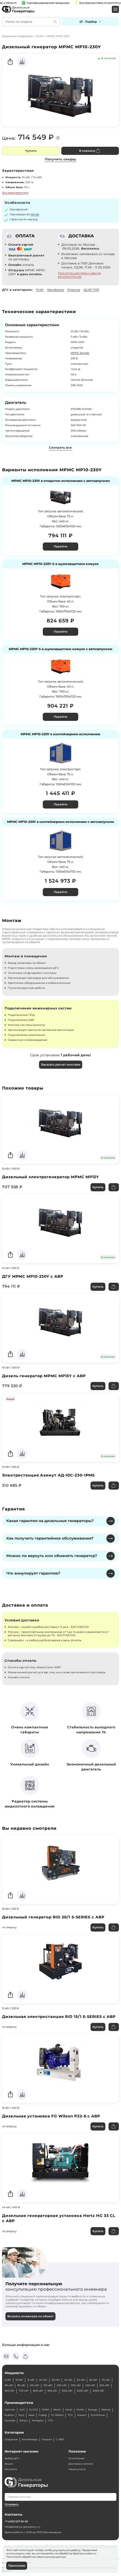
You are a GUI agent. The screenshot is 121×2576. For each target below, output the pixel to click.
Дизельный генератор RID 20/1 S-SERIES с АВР (53, 1917)
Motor (57, 2409)
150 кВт (48, 2385)
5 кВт (8, 2379)
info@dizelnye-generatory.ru (22, 2526)
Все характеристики (15, 192)
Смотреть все (60, 447)
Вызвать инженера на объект (30, 2316)
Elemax (106, 2409)
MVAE (80, 2409)
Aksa (31, 2415)
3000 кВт (98, 2390)
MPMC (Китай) (80, 352)
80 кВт (9, 2385)
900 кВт (52, 2390)
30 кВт (56, 2379)
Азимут (82, 2415)
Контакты (11, 2469)
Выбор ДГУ (12, 2458)
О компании (76, 2458)
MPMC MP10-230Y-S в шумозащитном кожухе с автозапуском (60, 649)
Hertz (68, 2409)
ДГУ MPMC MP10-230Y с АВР (32, 1276)
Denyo (23, 2420)
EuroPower (98, 2415)
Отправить (12, 2504)
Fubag (43, 2415)
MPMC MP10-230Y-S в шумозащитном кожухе (60, 564)
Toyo (21, 2415)
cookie (88, 2553)
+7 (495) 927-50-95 (16, 2521)
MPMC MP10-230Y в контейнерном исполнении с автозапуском (60, 822)
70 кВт (106, 2379)
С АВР (60, 2439)
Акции (9, 2463)
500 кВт (105, 2385)
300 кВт (76, 2385)
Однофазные (55, 289)
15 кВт (31, 2379)
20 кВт (43, 2379)
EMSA (45, 2409)
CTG (50, 2420)
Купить (31, 151)
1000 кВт (67, 2390)
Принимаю (16, 2565)
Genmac (10, 2409)
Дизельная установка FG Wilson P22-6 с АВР (51, 2116)
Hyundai (10, 2420)
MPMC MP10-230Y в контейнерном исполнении (60, 734)
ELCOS (33, 2409)
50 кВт (81, 2379)
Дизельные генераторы (17, 36)
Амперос (38, 2420)
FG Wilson (57, 2415)
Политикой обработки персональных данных (36, 2556)
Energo (92, 2409)
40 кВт (68, 2379)
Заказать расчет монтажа (60, 1064)
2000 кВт (82, 2390)
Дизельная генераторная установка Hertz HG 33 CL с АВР (58, 2218)
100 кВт (34, 2385)
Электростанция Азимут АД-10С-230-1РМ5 (48, 1475)
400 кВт (90, 2385)
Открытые (73, 289)
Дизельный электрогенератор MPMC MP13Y (50, 1177)
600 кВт (10, 2390)
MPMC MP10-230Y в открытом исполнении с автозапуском (60, 481)
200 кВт (62, 2385)
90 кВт (21, 2385)
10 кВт (40, 36)
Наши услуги (77, 2469)
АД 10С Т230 (91, 289)
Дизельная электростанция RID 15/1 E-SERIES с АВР (59, 2016)
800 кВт (38, 2390)
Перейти (60, 546)
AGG (22, 2409)
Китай (35, 214)
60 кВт (93, 2379)
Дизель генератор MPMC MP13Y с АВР (44, 1376)
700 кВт (24, 2390)
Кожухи (47, 2439)
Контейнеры (30, 2439)
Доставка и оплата (80, 2463)
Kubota (9, 2415)
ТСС (70, 2415)
